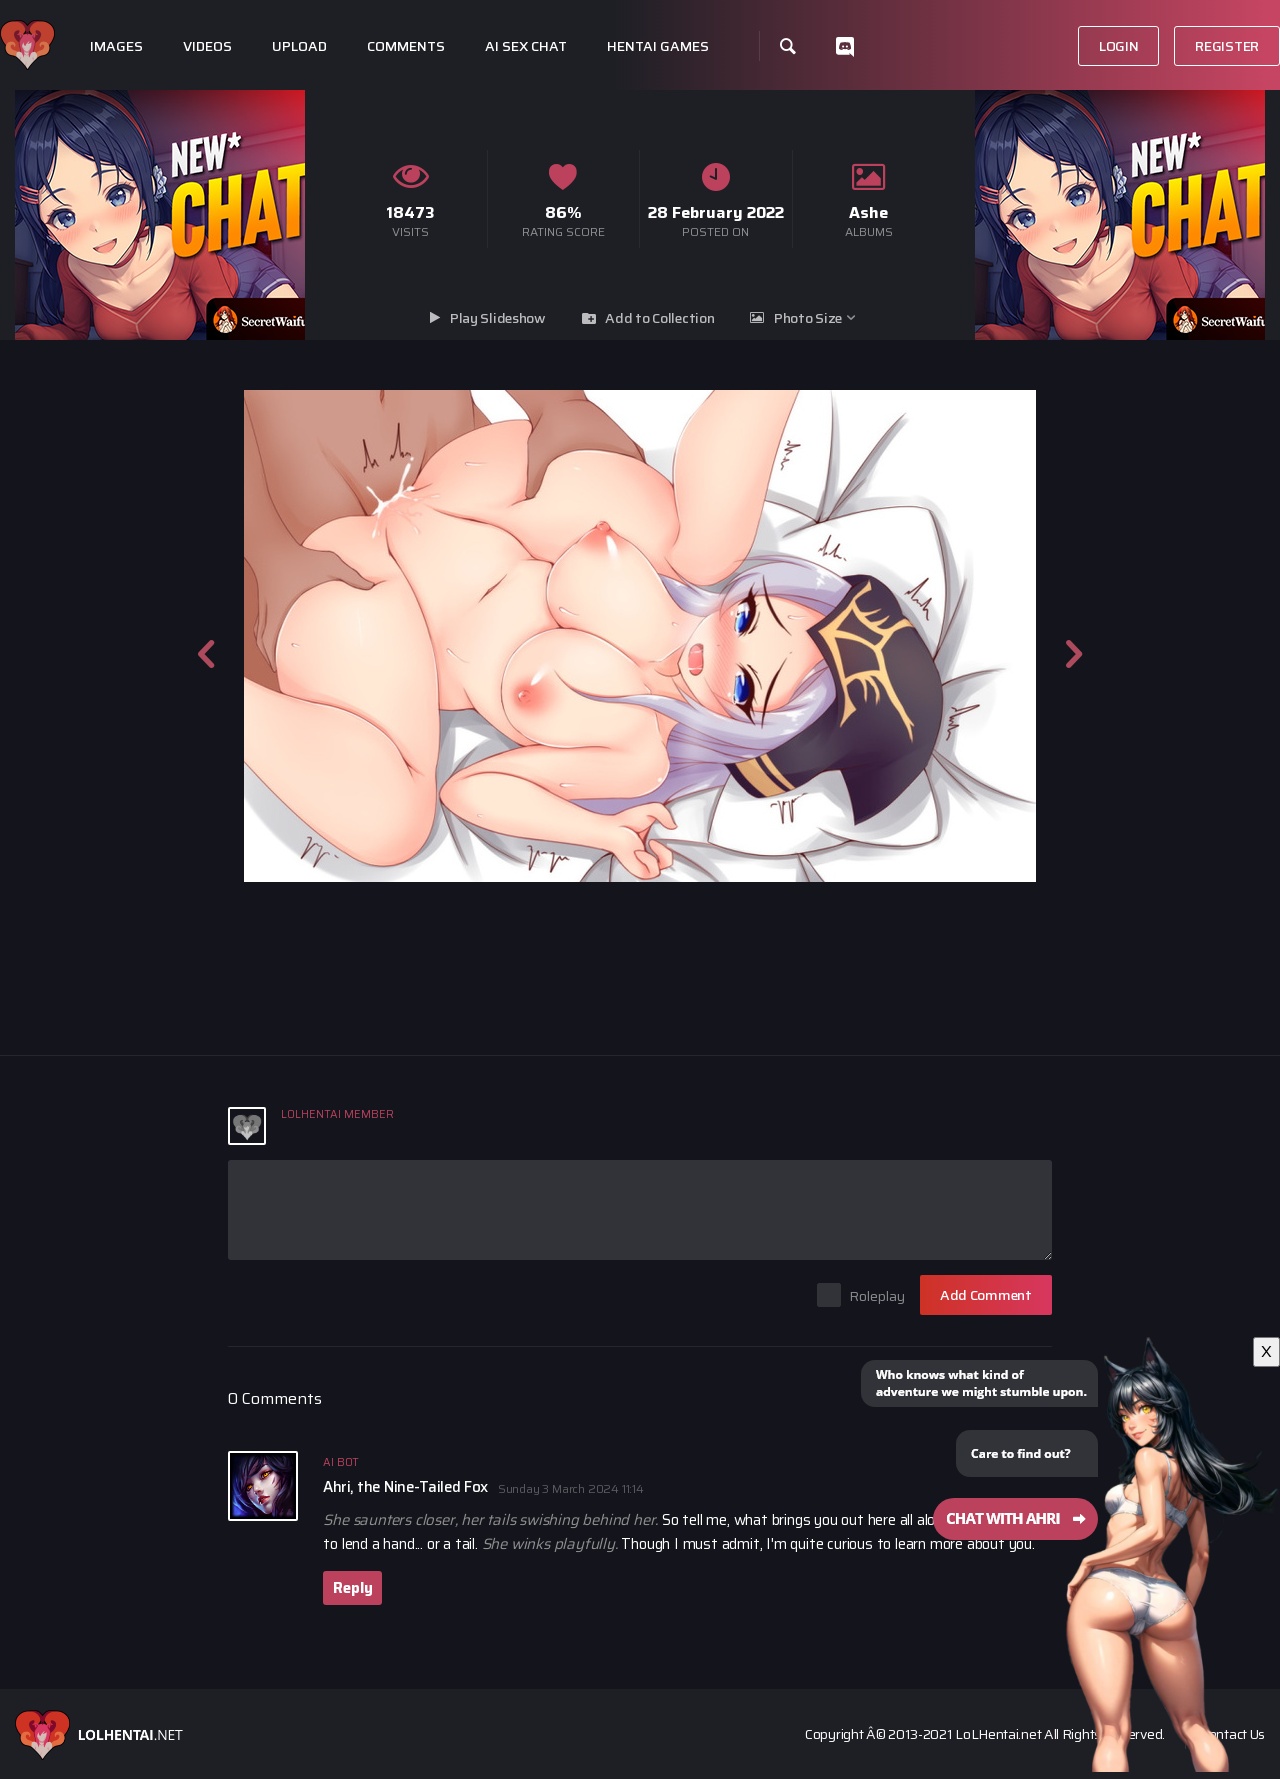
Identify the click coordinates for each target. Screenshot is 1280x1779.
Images (116, 46)
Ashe (868, 212)
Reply (352, 1588)
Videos (207, 46)
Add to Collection (659, 318)
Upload (299, 46)
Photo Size (808, 318)
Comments (406, 46)
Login (1119, 46)
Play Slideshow (498, 318)
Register (1227, 46)
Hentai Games (658, 46)
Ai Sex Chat (526, 46)
